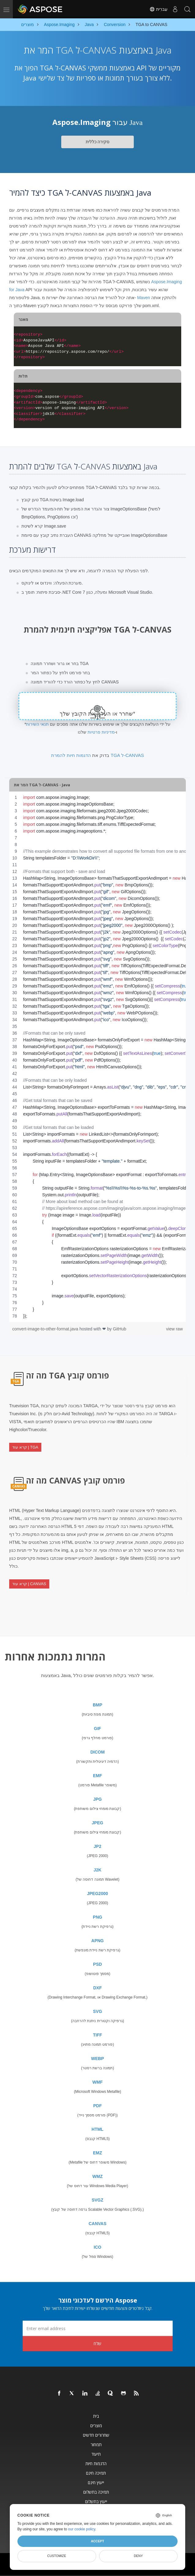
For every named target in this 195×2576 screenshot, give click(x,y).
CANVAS (97, 2223)
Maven (143, 297)
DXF (97, 1987)
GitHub (119, 1328)
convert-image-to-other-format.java (45, 1328)
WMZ (97, 2176)
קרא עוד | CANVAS (29, 1583)
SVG (97, 2011)
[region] (97, 1056)
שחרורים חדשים (96, 2435)
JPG (97, 1799)
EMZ (97, 2152)
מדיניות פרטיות (101, 732)
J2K (98, 1869)
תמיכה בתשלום (96, 2492)
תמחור (96, 2444)
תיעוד (96, 2454)
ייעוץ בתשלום (96, 2501)
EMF (97, 1775)
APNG (97, 1940)
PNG (97, 1917)
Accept (97, 2541)
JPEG (97, 1822)
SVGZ (97, 2200)
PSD (97, 1964)
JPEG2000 (97, 1893)
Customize (56, 2556)
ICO (97, 2247)
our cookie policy (81, 2529)
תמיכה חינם (96, 2473)
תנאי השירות (37, 724)
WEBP (97, 2058)
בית (96, 2416)
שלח (97, 2343)
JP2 (97, 1846)
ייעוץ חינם (96, 2482)
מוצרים (96, 2425)
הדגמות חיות (96, 2463)
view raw (174, 1328)
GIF (97, 1728)
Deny (138, 2556)
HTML (97, 2129)
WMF (97, 2082)
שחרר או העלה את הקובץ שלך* (97, 714)
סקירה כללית (98, 141)
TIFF (97, 2035)
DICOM (97, 1752)
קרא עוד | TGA (25, 1447)
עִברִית (158, 9)
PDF (97, 2105)
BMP (97, 1704)
